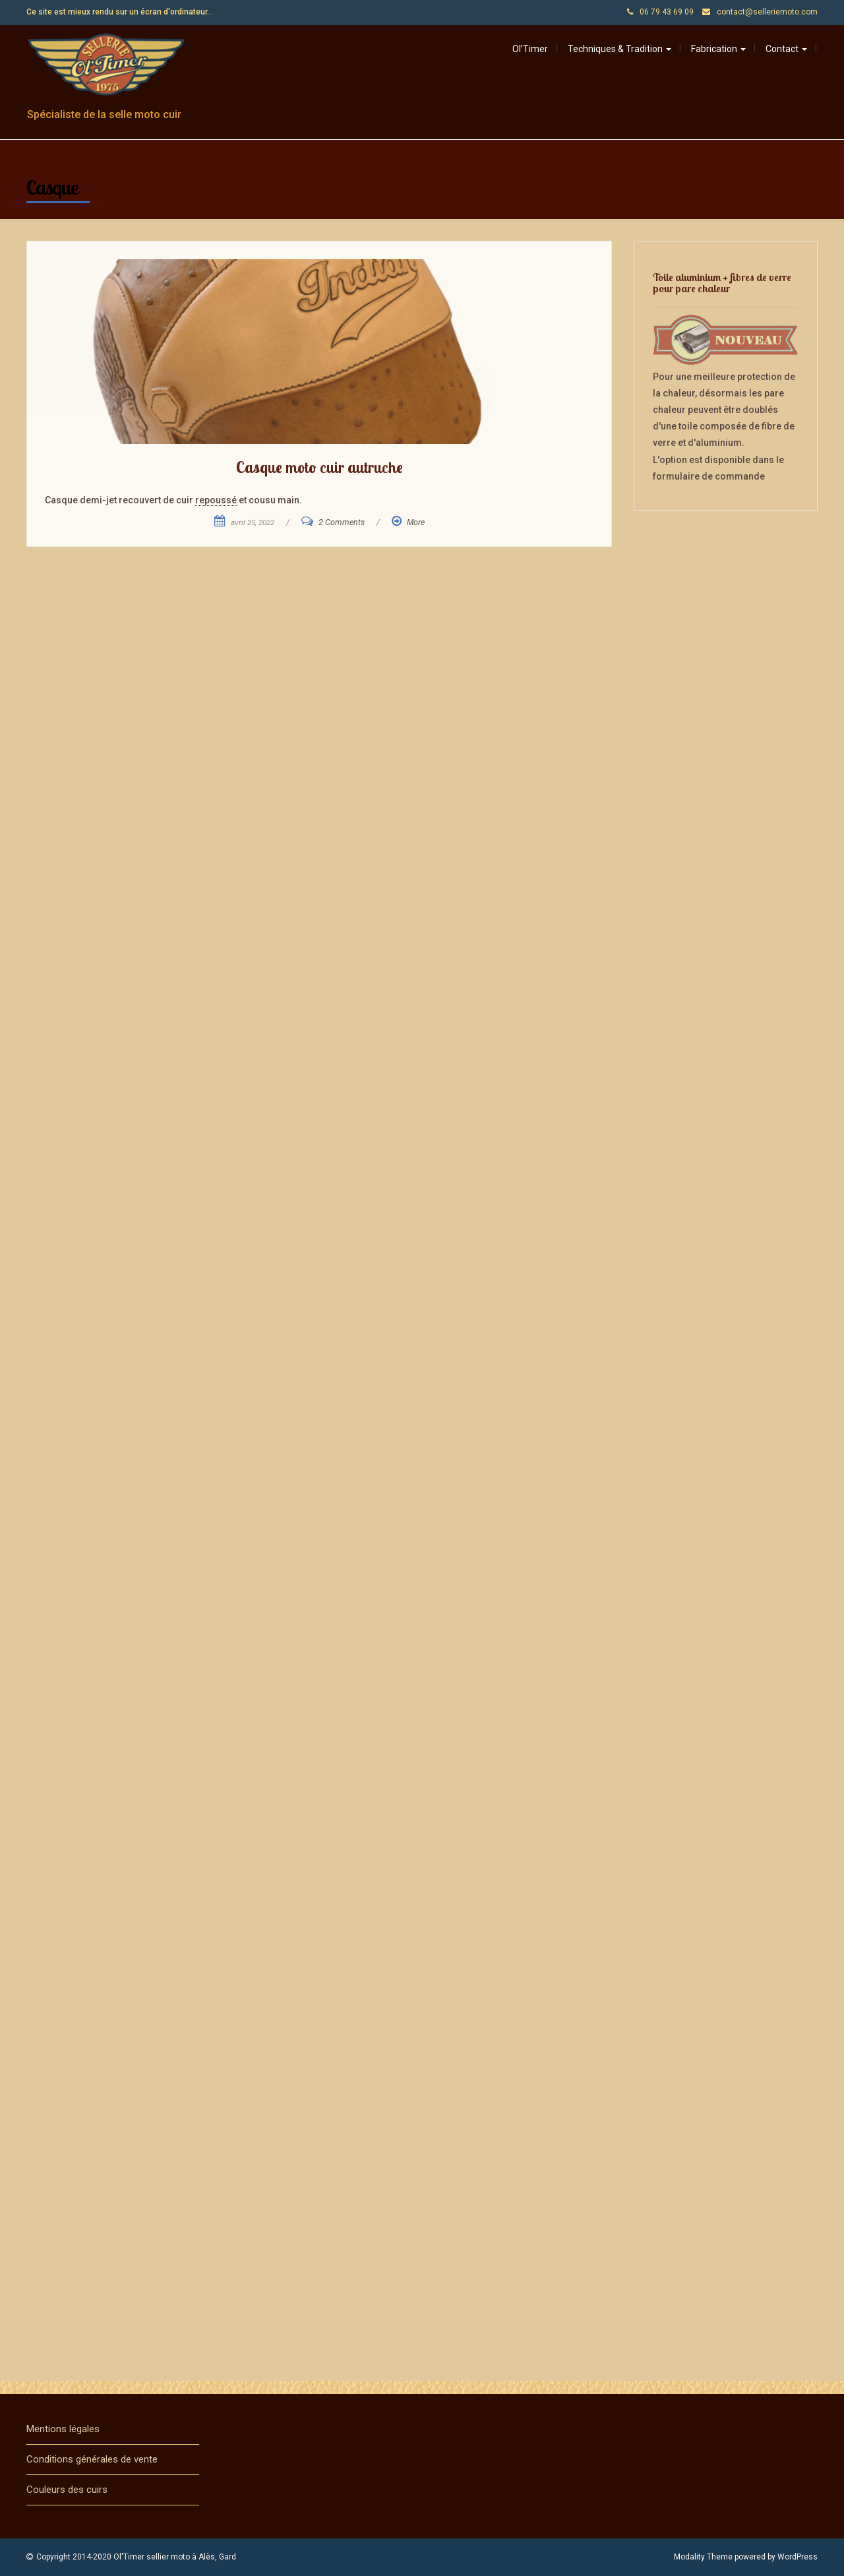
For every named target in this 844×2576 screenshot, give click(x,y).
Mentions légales (63, 2429)
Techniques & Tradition (619, 49)
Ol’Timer (530, 49)
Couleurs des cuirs (66, 2490)
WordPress (797, 2556)
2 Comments (341, 522)
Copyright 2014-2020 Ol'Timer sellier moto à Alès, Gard (136, 2556)
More (416, 522)
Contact (786, 49)
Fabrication (718, 49)
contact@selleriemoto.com (767, 11)
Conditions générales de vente (92, 2459)
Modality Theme (703, 2556)
